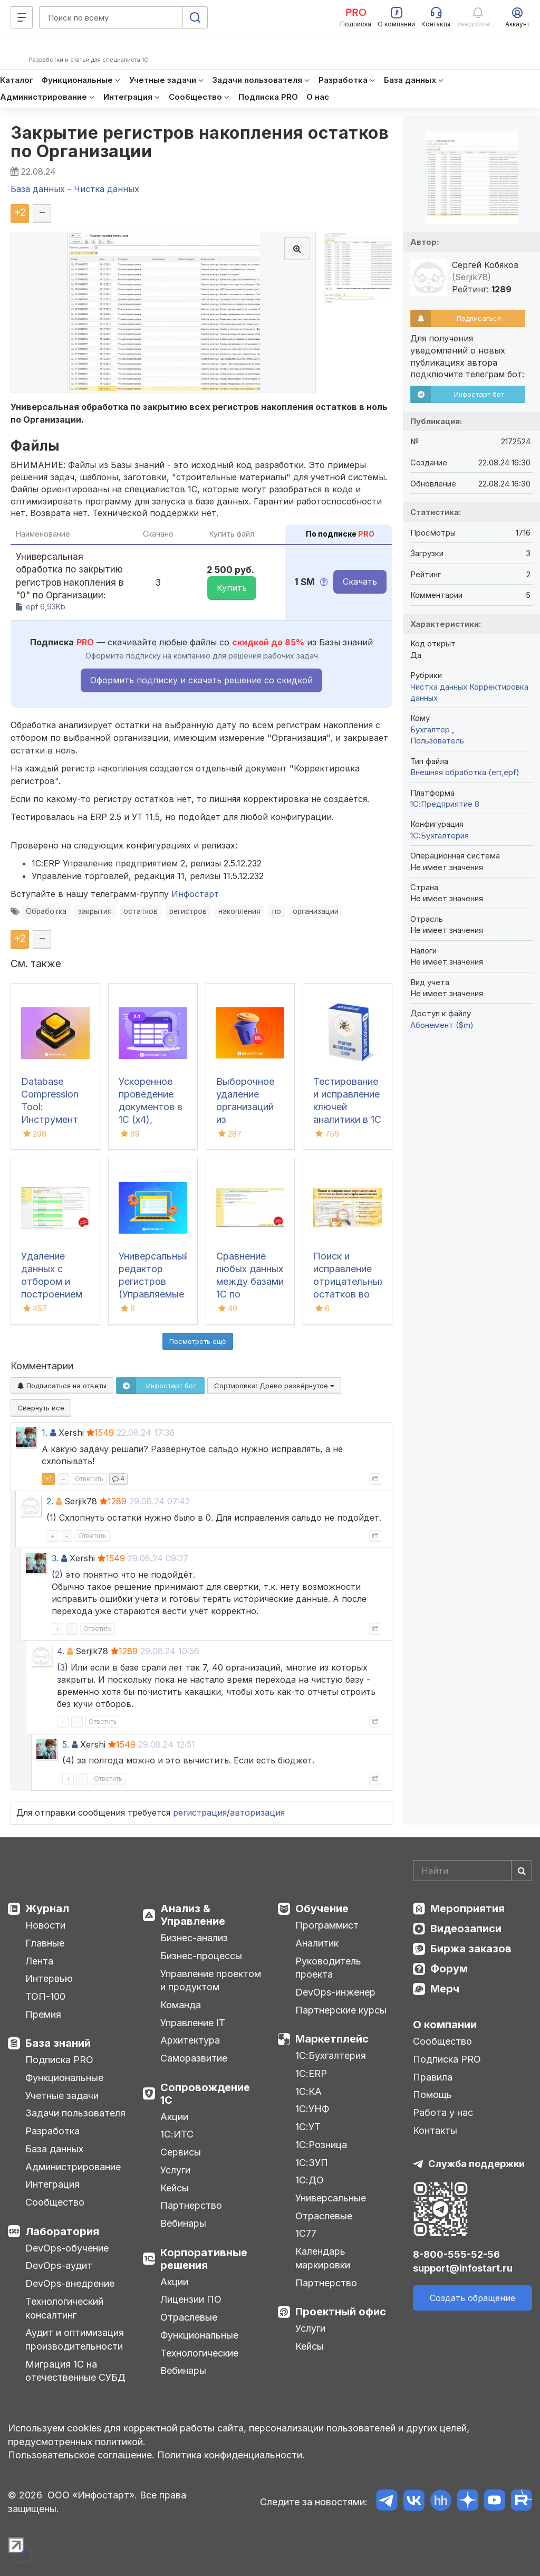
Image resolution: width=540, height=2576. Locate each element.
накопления (239, 911)
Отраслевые (188, 2317)
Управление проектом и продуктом (210, 1980)
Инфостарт (195, 894)
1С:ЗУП (311, 2162)
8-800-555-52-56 (456, 2254)
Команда (180, 2004)
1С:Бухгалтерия (330, 2055)
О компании (445, 2024)
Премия (43, 2014)
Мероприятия (467, 1908)
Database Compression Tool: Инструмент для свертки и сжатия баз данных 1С (53, 1119)
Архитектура (190, 2040)
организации (316, 911)
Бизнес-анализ (194, 1937)
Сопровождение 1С (205, 2093)
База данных (54, 2148)
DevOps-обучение (67, 2248)
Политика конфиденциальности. (231, 2454)
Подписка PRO (59, 2059)
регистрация (200, 1812)
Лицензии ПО (190, 2299)
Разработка (52, 2130)
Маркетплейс (332, 2039)
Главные (44, 1943)
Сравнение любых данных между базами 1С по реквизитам (250, 1281)
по (276, 911)
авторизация (257, 1812)
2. (49, 1501)
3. (55, 1558)
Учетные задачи (62, 2095)
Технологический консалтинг (64, 2308)
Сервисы (180, 2152)
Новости (45, 1925)
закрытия (95, 911)
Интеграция (52, 2184)
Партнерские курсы (341, 2010)
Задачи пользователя (75, 2113)
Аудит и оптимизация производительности (74, 2339)
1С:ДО (309, 2180)
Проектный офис (340, 2311)
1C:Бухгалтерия (439, 836)
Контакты (435, 2130)
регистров (188, 911)
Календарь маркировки (322, 2258)
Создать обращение (472, 2298)
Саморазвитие (193, 2058)
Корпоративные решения (203, 2259)
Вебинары (183, 2223)
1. (44, 1432)
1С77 (305, 2233)
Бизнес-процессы (201, 1955)
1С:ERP (311, 2073)
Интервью (49, 1978)
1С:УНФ (312, 2108)
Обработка (46, 911)
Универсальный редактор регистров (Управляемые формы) (154, 1281)
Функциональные (64, 2077)
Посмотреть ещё (197, 1341)
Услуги (175, 2170)
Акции (174, 2116)
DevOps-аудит (58, 2265)
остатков (140, 911)
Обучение (322, 1908)
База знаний (58, 2043)
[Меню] (22, 17)
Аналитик (317, 1943)
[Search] (472, 1870)
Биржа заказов (471, 1948)
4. (60, 1651)
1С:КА (308, 2091)
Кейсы (174, 2187)
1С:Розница (321, 2144)
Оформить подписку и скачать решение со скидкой (201, 680)
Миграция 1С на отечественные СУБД (75, 2371)
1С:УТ (308, 2126)
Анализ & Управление (192, 1915)
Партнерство (191, 2205)
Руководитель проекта (328, 1967)
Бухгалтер (431, 729)
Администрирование (73, 2166)
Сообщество (54, 2202)
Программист (327, 1925)
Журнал (47, 1908)
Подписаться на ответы (62, 1385)
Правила (432, 2077)
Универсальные (330, 2197)
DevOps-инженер (335, 1992)
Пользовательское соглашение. (81, 2454)
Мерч (444, 1988)
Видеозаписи (466, 1928)
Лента (39, 1961)
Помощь (432, 2094)
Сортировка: (274, 1385)
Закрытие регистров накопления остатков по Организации (200, 141)
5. (65, 1744)
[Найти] (521, 1870)
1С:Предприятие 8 (444, 804)
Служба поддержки (476, 2163)
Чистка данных (438, 687)
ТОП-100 (45, 1996)
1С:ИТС (177, 2134)
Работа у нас (443, 2112)
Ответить (89, 1479)
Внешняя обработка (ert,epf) (464, 772)
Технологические (199, 2353)
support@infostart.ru (463, 2268)
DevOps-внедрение (69, 2283)
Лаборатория (62, 2231)
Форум (449, 1968)
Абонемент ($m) (442, 1025)
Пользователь (437, 741)
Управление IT (192, 2022)
